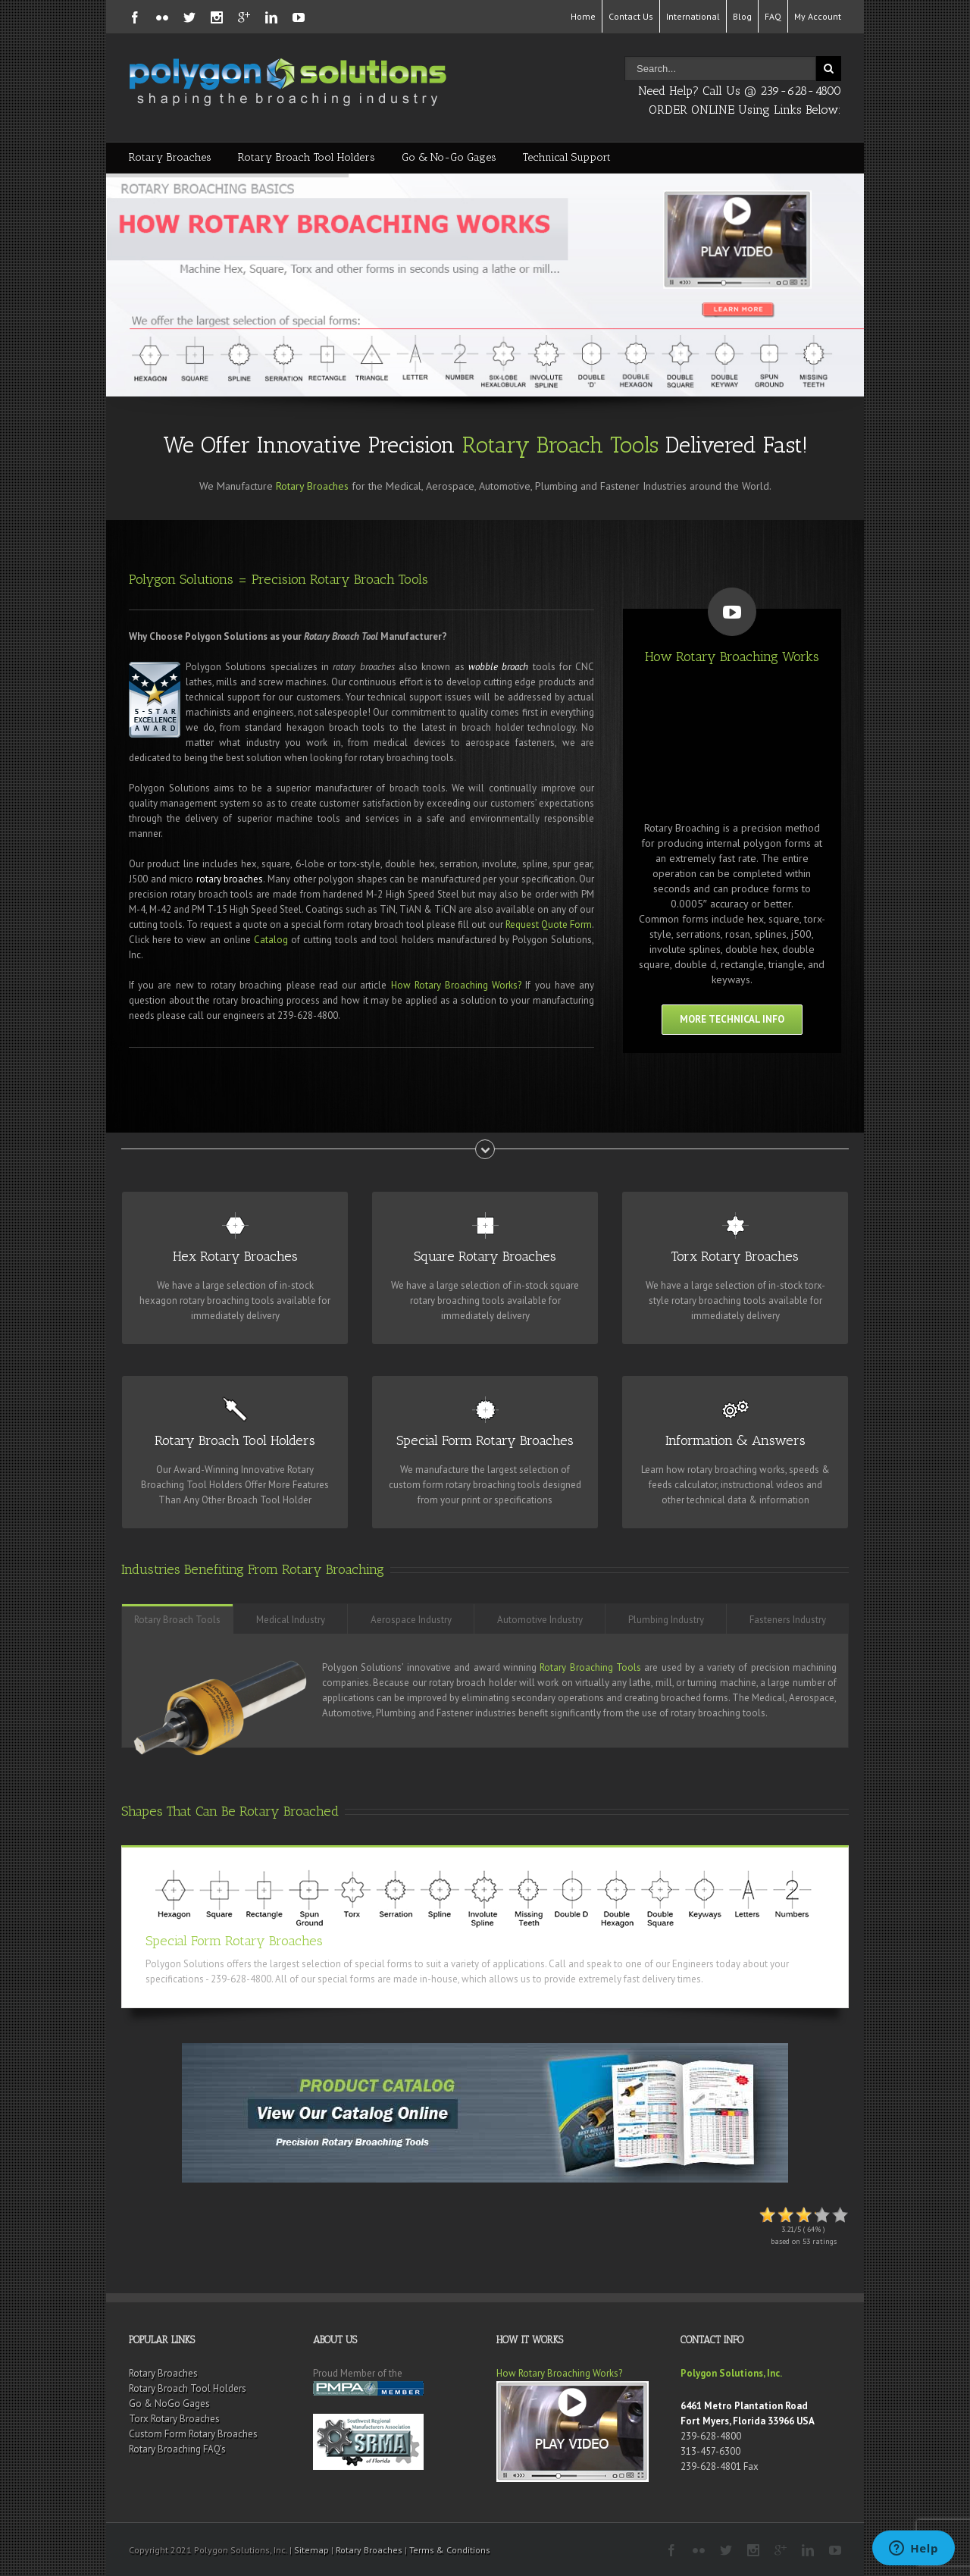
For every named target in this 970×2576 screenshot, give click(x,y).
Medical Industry (290, 1619)
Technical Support (567, 157)
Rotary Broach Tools (560, 445)
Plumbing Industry (666, 1619)
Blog (742, 16)
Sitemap (311, 2550)
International (693, 16)
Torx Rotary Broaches (174, 2418)
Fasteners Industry (787, 1619)
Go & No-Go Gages (449, 157)
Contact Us (631, 16)
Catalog (271, 939)
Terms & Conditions (449, 2550)
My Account (817, 16)
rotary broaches (230, 879)
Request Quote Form (548, 924)
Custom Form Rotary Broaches (193, 2433)
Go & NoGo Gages (169, 2403)
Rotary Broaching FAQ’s (177, 2449)
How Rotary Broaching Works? (456, 985)
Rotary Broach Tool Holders (306, 157)
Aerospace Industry (411, 1619)
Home (583, 16)
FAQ (773, 16)
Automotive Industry (540, 1619)
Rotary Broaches (170, 157)
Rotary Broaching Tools (590, 1667)
